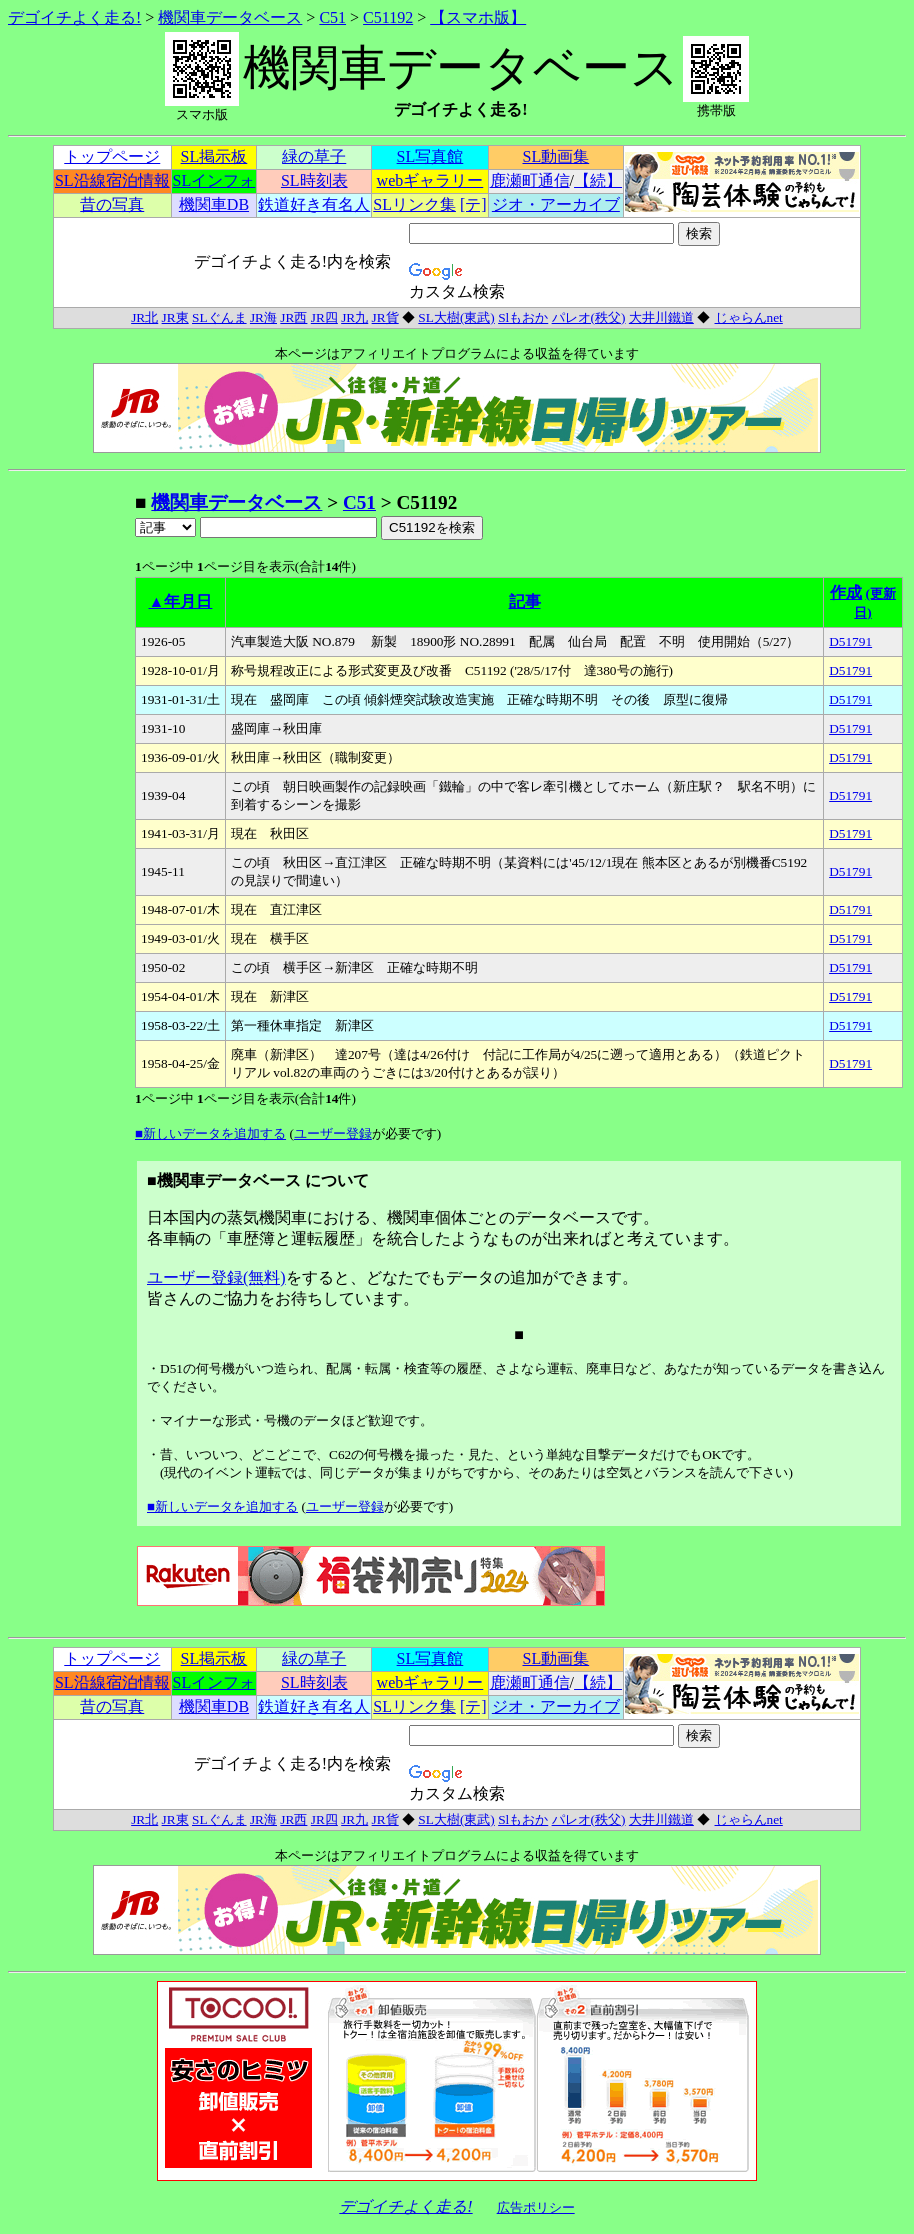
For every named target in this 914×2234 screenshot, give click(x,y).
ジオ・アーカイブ (556, 204)
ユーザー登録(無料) (216, 1277)
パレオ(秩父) (589, 317)
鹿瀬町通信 (530, 180)
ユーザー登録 (333, 1133)
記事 (525, 601)
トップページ (112, 156)
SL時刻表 (314, 180)
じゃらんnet (748, 317)
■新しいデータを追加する (210, 1133)
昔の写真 (112, 204)
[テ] (473, 204)
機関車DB (214, 204)
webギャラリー (430, 180)
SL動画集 (556, 156)
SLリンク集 (414, 204)
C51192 (388, 17)
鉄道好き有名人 (314, 204)
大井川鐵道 (661, 317)
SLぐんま (219, 317)
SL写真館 (430, 156)
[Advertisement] (71, 790)
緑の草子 (314, 156)
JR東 (175, 317)
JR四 (324, 317)
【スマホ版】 (478, 17)
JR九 (354, 317)
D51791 (850, 641)
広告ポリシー (536, 2207)
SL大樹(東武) (456, 317)
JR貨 (385, 317)
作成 (846, 592)
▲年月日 (181, 601)
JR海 (263, 317)
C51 (332, 17)
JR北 (144, 317)
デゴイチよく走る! (74, 17)
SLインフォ (214, 180)
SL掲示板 (214, 156)
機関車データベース (230, 17)
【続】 (598, 180)
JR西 (293, 317)
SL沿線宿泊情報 (112, 180)
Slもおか (523, 317)
